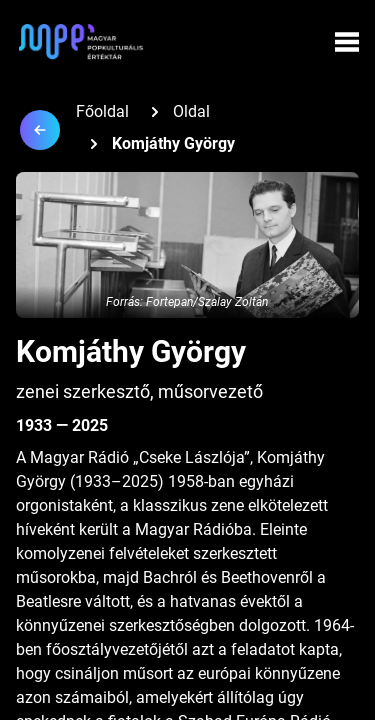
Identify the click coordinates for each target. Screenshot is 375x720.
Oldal (191, 111)
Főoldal (102, 111)
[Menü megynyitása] (347, 42)
